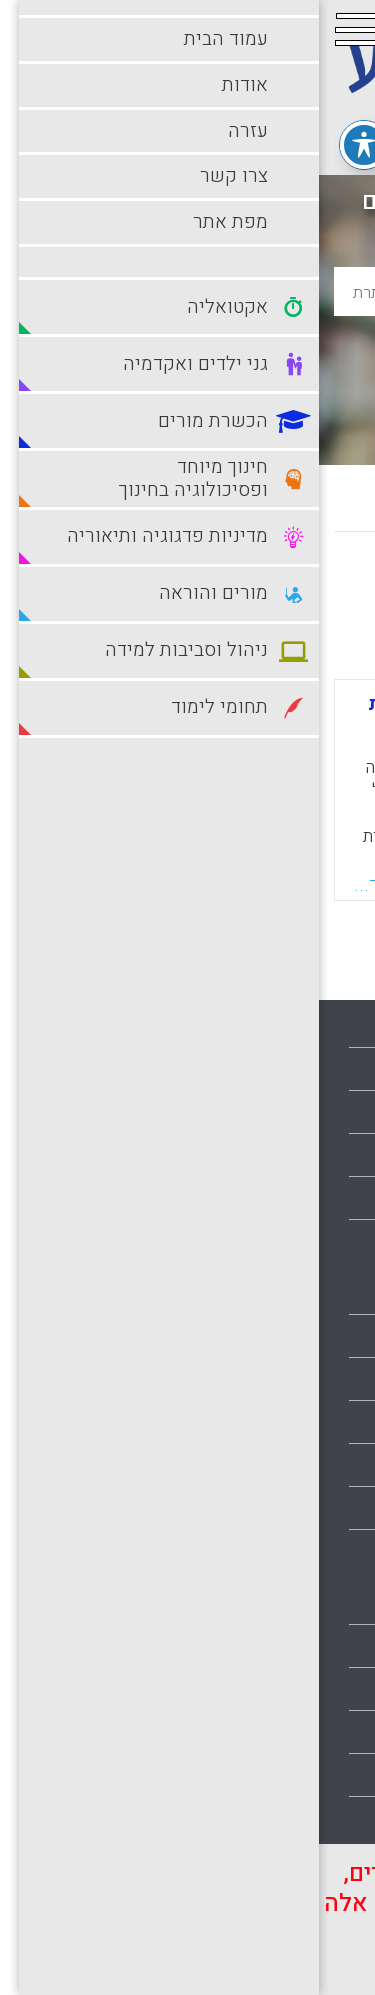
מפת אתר (325, 1198)
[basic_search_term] (187, 291)
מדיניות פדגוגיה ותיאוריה (275, 1508)
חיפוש (187, 355)
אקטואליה (321, 1293)
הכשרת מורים (311, 1422)
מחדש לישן (297, 589)
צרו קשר (327, 1155)
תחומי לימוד (316, 1775)
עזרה (339, 1112)
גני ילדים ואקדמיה (295, 1379)
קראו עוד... (78, 885)
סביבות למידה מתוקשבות (272, 1689)
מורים (336, 1551)
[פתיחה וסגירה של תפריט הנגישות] (45, 145)
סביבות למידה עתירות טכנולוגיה (252, 1732)
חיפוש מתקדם (188, 402)
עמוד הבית (320, 1026)
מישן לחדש (181, 589)
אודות (336, 1069)
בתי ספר (328, 1336)
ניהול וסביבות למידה (289, 1646)
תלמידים (327, 1818)
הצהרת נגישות (309, 1241)
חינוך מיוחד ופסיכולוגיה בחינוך (254, 1465)
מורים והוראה (312, 1603)
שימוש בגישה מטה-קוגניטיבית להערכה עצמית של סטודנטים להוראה (179, 723)
